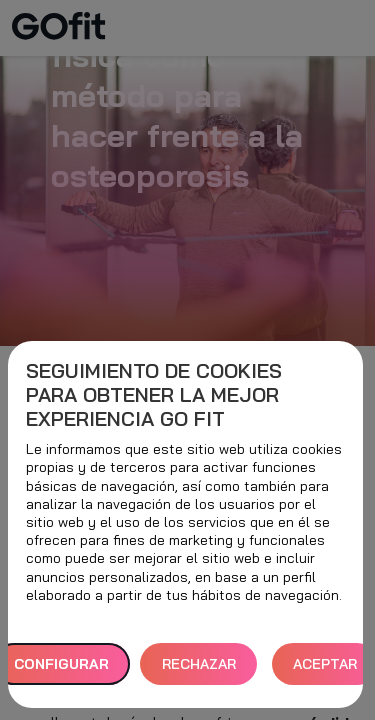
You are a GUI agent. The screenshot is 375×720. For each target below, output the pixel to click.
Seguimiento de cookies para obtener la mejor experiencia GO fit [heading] (154, 395)
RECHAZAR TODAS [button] (199, 670)
